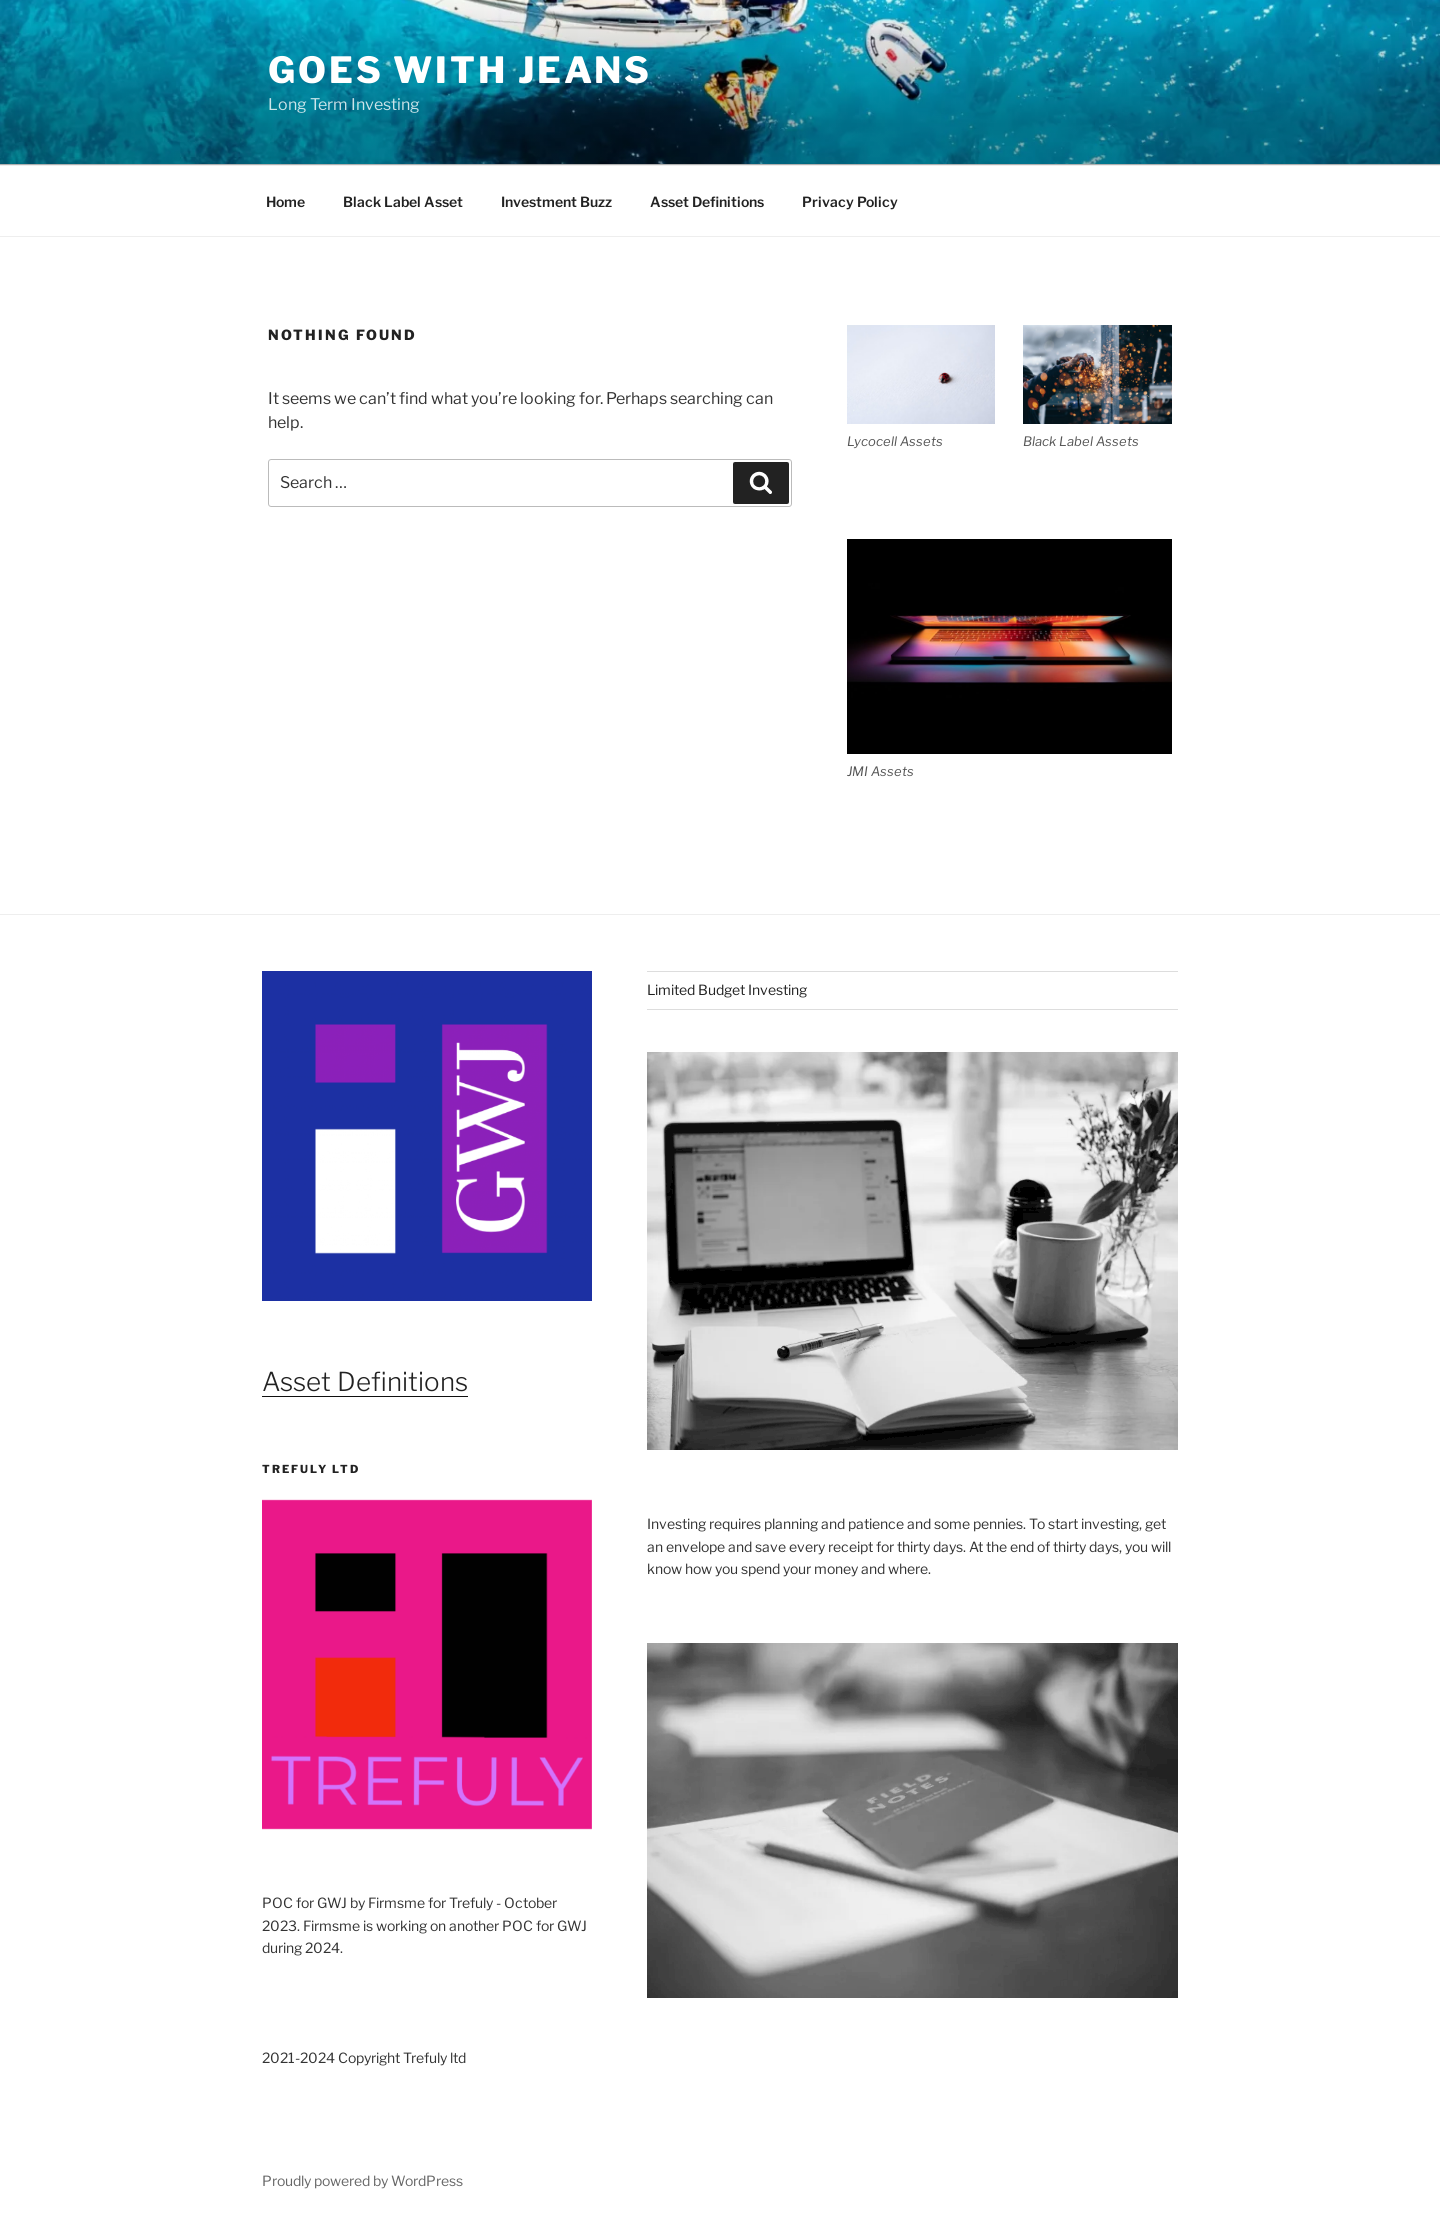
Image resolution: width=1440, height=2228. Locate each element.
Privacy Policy (850, 201)
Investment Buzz (556, 201)
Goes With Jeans (460, 70)
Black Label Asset (403, 201)
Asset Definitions (707, 201)
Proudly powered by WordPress (362, 2180)
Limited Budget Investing (727, 989)
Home (285, 201)
